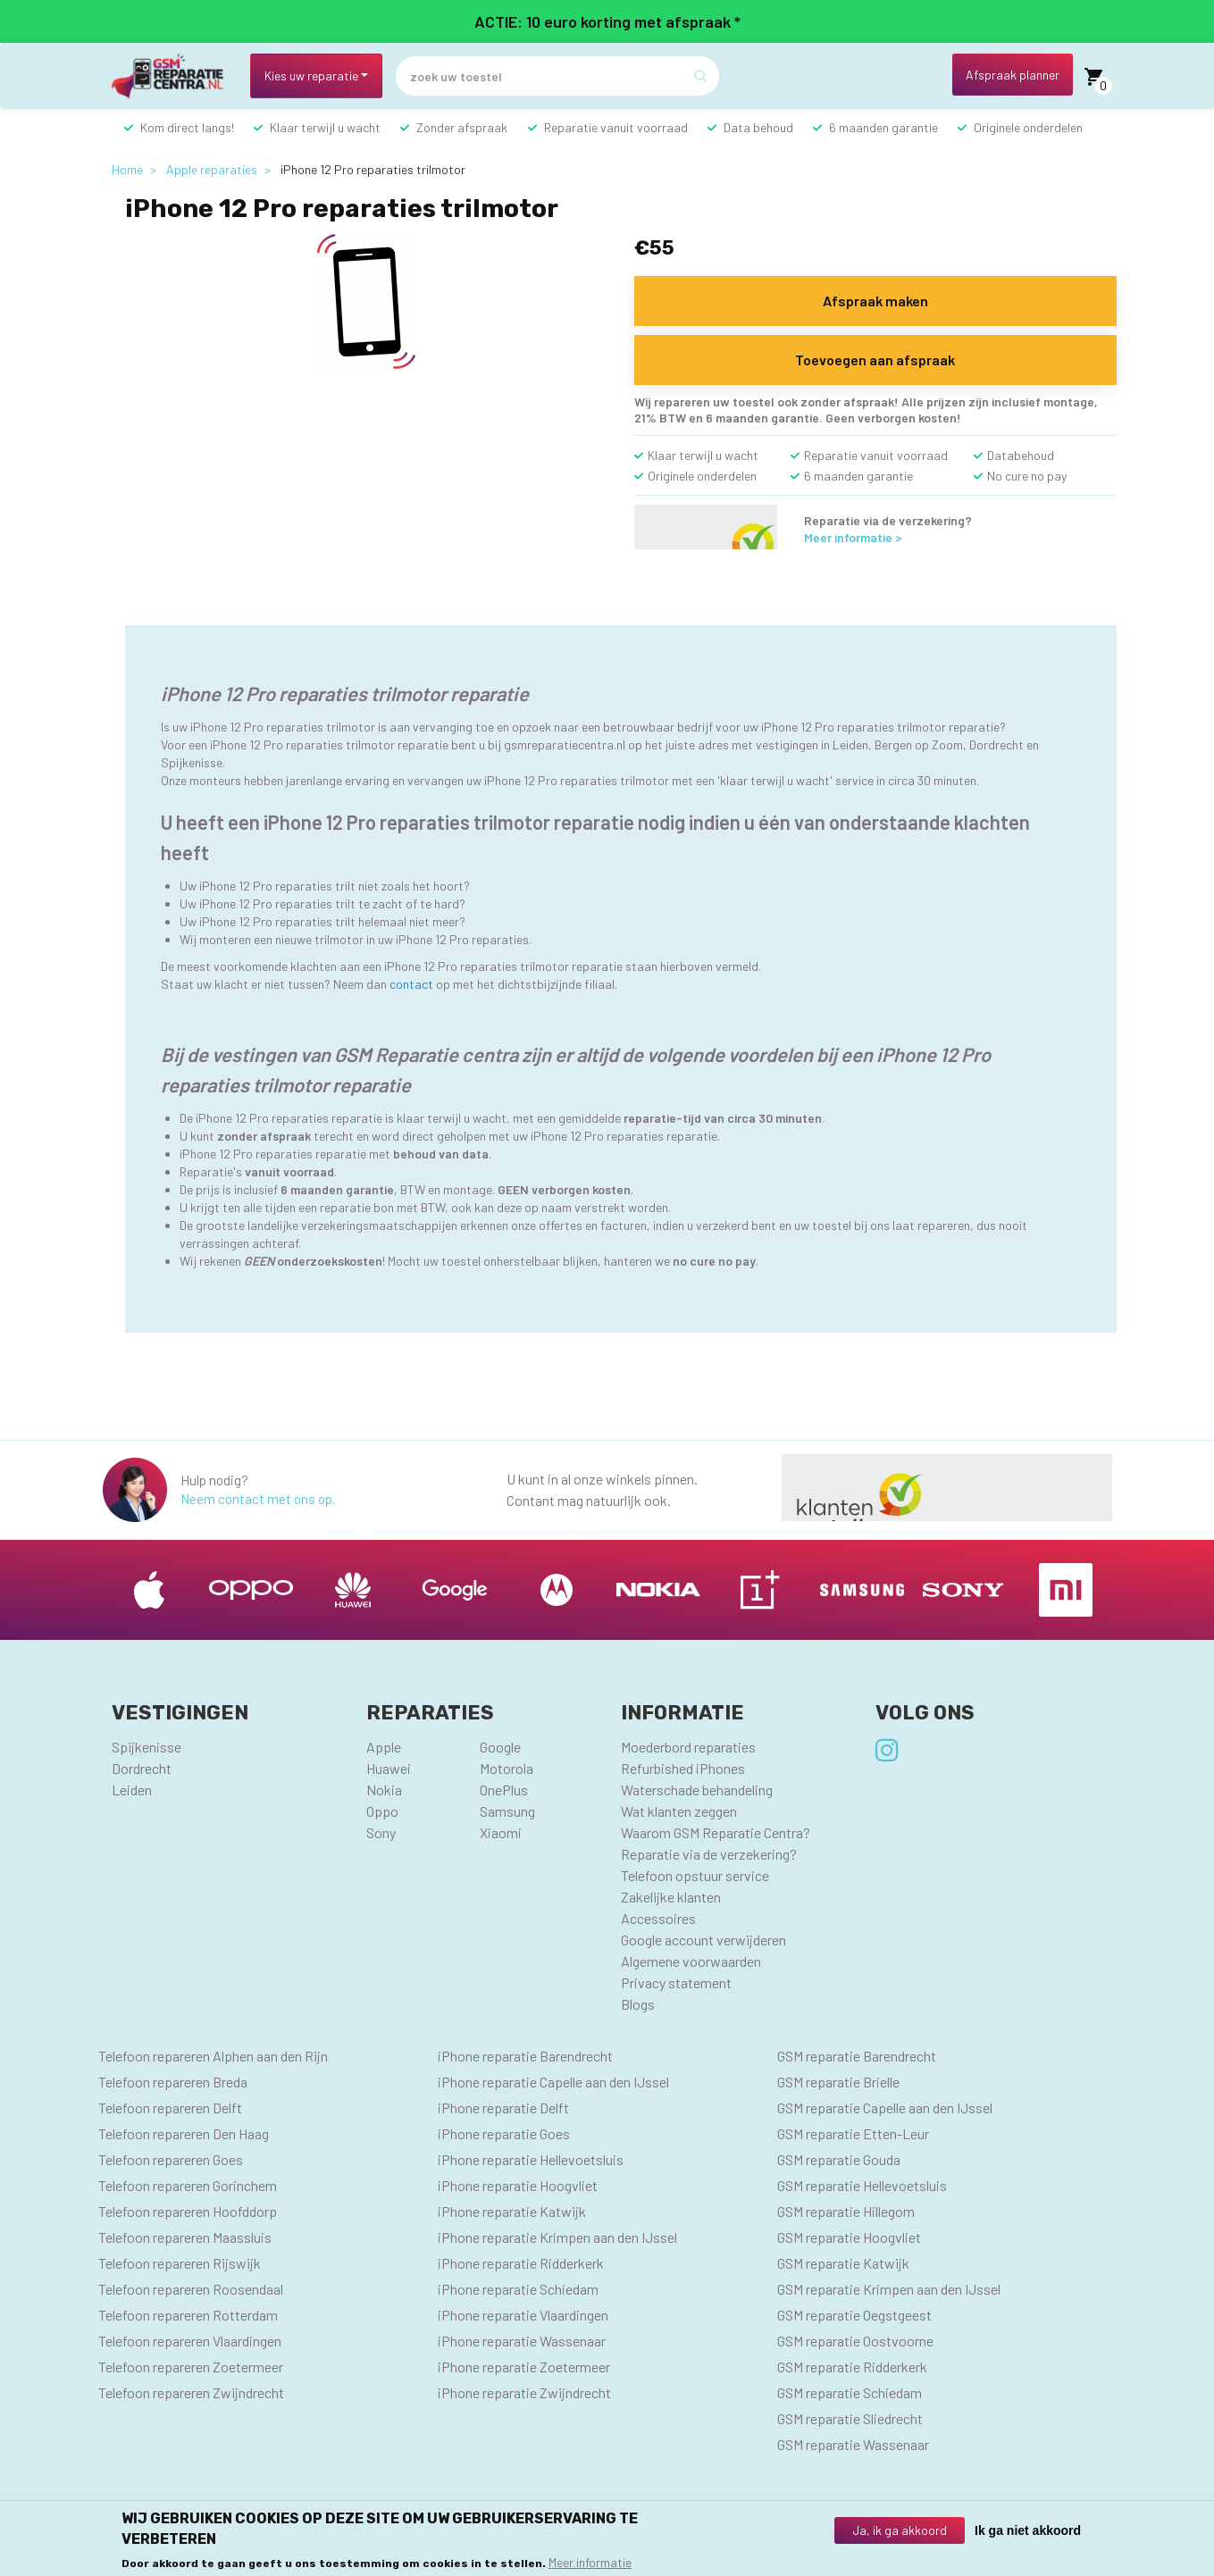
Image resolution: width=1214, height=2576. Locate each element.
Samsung (507, 1810)
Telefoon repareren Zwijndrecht (191, 2392)
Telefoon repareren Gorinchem (187, 2185)
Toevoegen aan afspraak (875, 359)
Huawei (388, 1768)
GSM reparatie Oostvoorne (855, 2340)
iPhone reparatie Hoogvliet (518, 2185)
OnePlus (504, 1789)
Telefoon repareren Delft (170, 2107)
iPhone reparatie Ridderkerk (521, 2262)
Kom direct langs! (187, 127)
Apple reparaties (211, 169)
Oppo (382, 1810)
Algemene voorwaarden (691, 1961)
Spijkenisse (146, 1746)
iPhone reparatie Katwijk (512, 2211)
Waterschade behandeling (697, 1789)
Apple (383, 1746)
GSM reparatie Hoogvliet (849, 2237)
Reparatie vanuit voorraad (616, 127)
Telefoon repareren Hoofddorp (187, 2211)
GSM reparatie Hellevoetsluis (862, 2185)
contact (411, 983)
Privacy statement (676, 1982)
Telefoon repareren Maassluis (185, 2237)
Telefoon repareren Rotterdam (188, 2314)
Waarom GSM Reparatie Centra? (715, 1832)
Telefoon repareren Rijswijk (179, 2262)
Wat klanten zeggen (679, 1810)
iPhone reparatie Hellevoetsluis (531, 2159)
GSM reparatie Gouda (838, 2159)
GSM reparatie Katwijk (843, 2262)
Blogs (638, 2003)
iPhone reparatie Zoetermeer (524, 2366)
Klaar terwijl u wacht (325, 127)
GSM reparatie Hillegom (846, 2211)
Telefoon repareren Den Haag (183, 2133)
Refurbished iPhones (683, 1768)
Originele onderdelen (1028, 127)
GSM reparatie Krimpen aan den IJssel (889, 2288)
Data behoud (758, 127)
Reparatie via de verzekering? (709, 1853)
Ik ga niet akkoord (1028, 2530)
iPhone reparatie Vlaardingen (523, 2314)
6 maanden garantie (883, 127)
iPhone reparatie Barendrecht (525, 2055)
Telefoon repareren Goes (170, 2159)
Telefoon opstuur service (695, 1875)
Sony (381, 1832)
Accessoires (658, 1918)
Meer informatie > (853, 537)
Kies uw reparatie (311, 75)
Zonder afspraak (461, 127)
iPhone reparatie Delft (503, 2107)
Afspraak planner (1012, 74)
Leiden (132, 1789)
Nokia (384, 1789)
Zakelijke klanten (671, 1896)
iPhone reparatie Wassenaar (522, 2340)
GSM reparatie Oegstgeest (854, 2314)
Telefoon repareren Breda (172, 2081)
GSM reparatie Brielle (838, 2081)
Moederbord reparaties (688, 1746)
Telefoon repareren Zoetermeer (190, 2366)
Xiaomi (501, 1832)
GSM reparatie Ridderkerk (852, 2366)
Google (500, 1746)
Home (127, 169)
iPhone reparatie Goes (504, 2133)
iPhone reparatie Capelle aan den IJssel (553, 2081)
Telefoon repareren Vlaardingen (189, 2340)
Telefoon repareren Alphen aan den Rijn (213, 2055)
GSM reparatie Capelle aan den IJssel (884, 2107)
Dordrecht (142, 1768)
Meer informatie (590, 2562)
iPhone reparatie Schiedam (518, 2288)
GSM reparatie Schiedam (849, 2392)
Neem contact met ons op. (257, 1499)
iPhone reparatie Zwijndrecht (524, 2392)
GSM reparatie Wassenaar (853, 2444)
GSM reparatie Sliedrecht (850, 2418)
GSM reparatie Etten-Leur (853, 2133)
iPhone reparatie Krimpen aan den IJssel (557, 2237)
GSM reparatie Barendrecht (856, 2055)
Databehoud (1020, 455)
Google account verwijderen (703, 1939)
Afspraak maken (875, 300)
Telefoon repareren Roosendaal (190, 2288)
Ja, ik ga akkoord (899, 2530)
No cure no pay (1027, 475)
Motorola (506, 1768)
